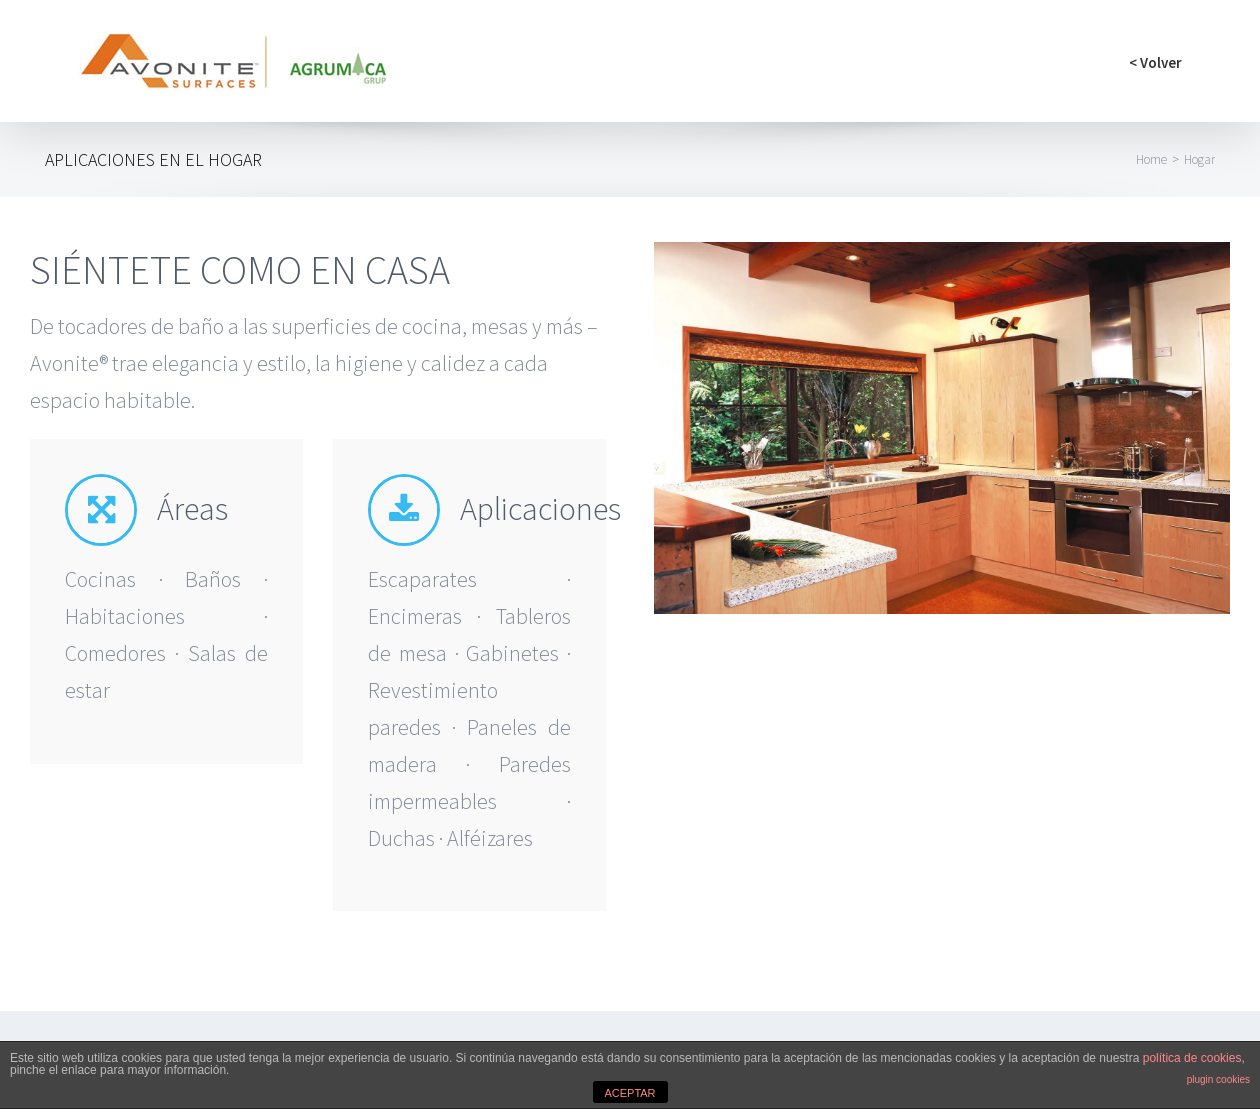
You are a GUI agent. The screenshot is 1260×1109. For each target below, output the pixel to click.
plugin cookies (1218, 1079)
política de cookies (1192, 1058)
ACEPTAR (629, 1093)
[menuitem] (1155, 61)
